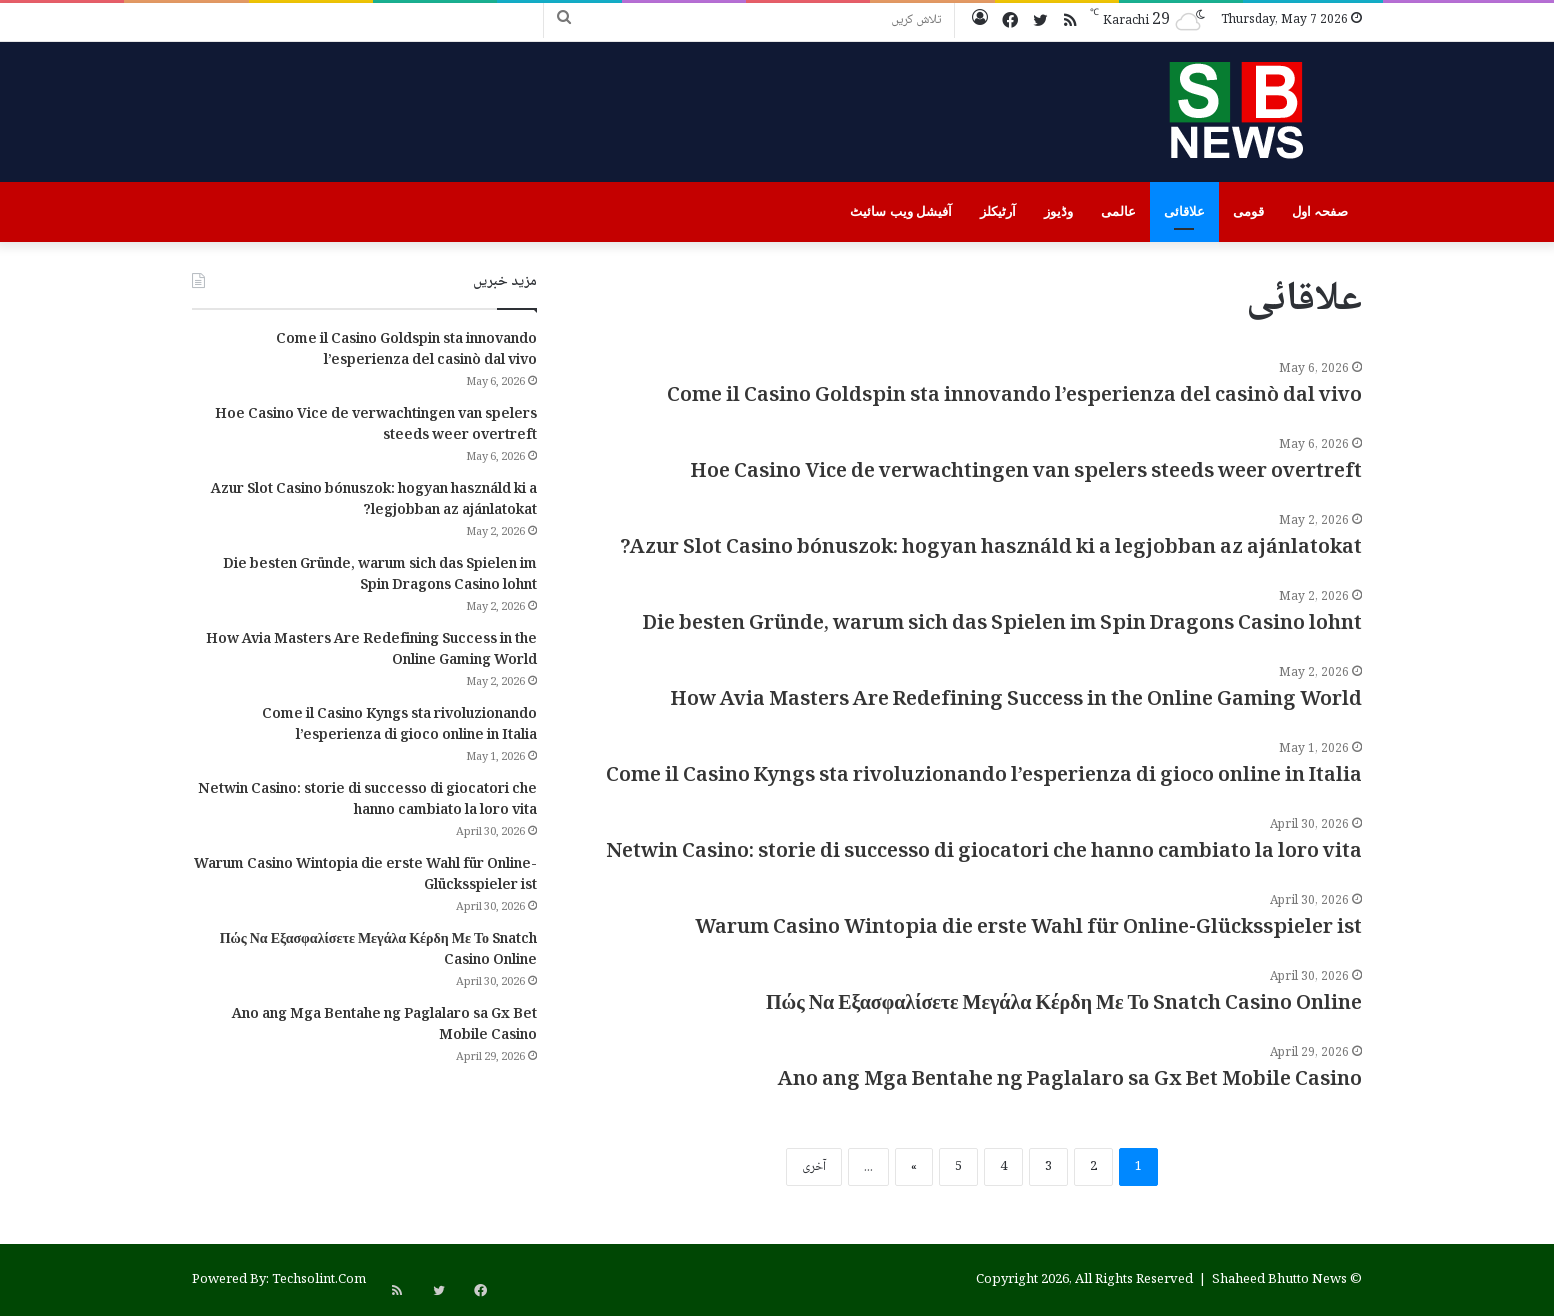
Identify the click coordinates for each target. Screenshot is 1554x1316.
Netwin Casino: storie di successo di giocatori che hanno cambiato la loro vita (984, 853)
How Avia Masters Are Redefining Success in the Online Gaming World (1016, 701)
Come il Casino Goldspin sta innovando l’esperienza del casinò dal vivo (1014, 397)
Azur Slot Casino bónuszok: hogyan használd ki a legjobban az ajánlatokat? (991, 549)
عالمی (1118, 211)
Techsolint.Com (319, 1280)
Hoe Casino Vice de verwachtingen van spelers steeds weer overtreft (1026, 473)
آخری (814, 1167)
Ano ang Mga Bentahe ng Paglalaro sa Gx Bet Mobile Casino (1070, 1081)
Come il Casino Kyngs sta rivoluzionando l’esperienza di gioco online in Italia (984, 777)
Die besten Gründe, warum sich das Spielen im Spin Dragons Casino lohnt (1002, 625)
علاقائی (1184, 211)
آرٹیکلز (998, 211)
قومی (1248, 211)
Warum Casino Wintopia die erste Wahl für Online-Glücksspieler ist (1028, 929)
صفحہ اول (1320, 211)
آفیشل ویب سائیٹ (901, 211)
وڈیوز (1058, 211)
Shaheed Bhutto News (1279, 1280)
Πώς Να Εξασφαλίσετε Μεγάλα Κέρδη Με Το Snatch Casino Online (1064, 1005)
